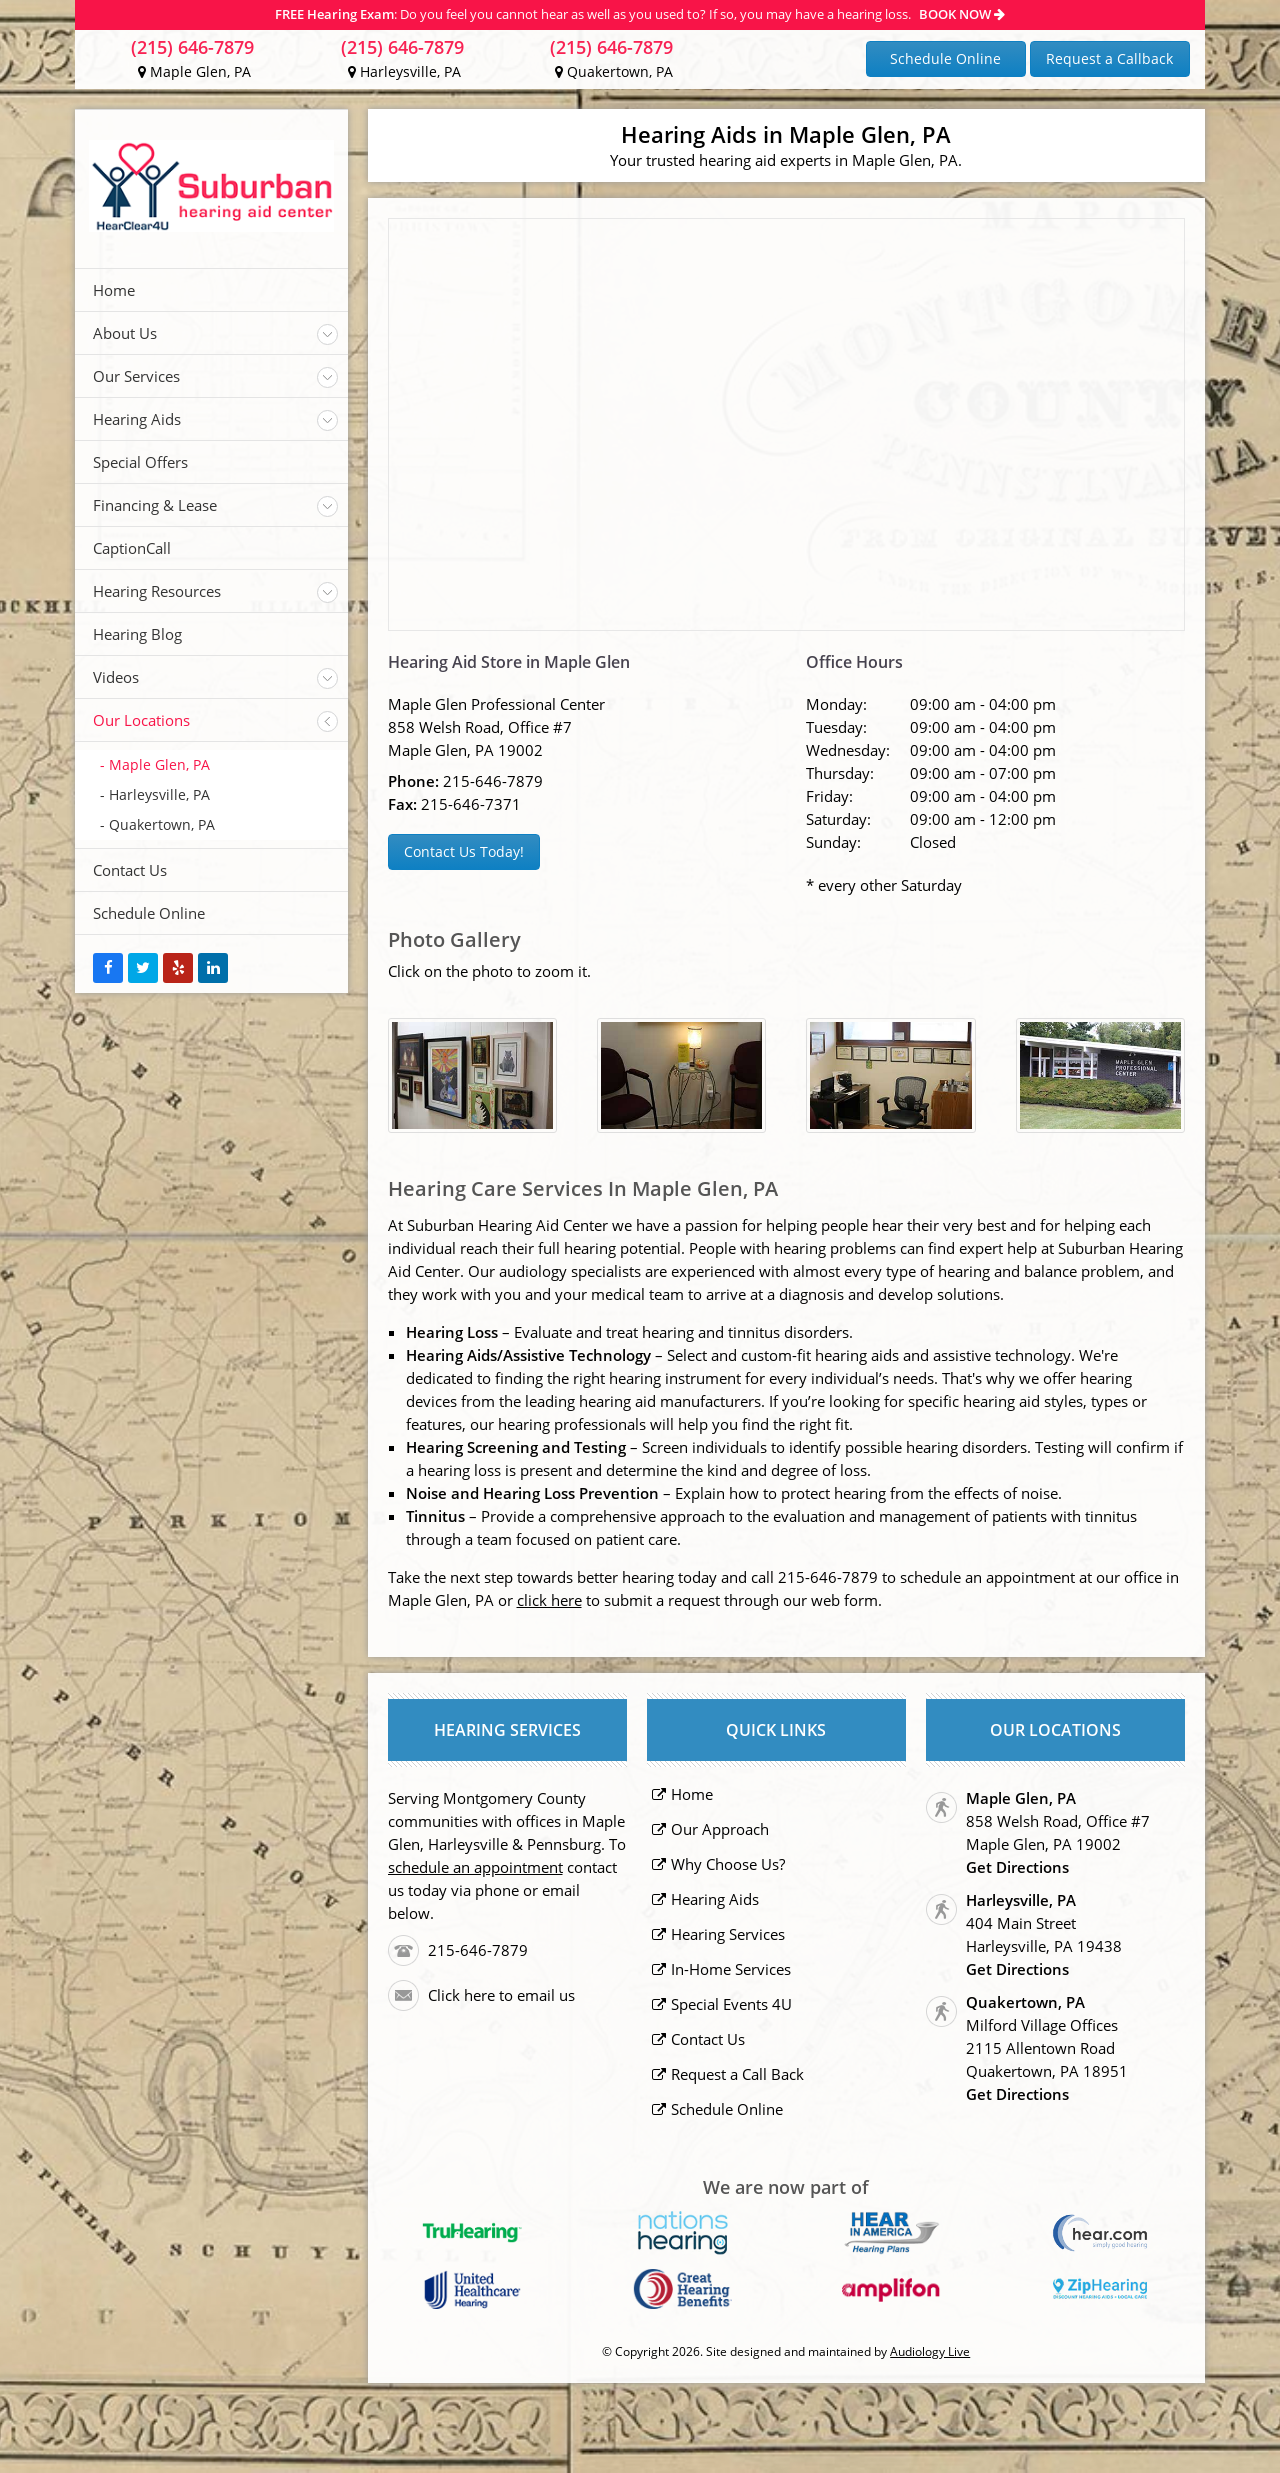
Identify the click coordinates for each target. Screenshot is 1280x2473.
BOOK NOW (962, 14)
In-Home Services (731, 1969)
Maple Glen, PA (194, 71)
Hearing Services (728, 1934)
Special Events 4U (731, 2004)
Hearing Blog (137, 634)
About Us (125, 333)
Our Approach (720, 1829)
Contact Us (130, 870)
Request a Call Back (737, 2074)
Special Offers (140, 462)
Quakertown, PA (614, 71)
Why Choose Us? (728, 1864)
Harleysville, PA (404, 71)
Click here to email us (501, 1995)
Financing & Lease (155, 505)
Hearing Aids (137, 419)
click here (549, 1600)
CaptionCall (132, 548)
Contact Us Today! (464, 851)
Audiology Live (930, 2351)
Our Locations (141, 720)
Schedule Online (945, 58)
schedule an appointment (475, 1867)
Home (114, 290)
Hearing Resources (157, 591)
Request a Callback (1109, 58)
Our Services (136, 376)
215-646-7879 (493, 781)
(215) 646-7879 (192, 47)
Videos (116, 677)
